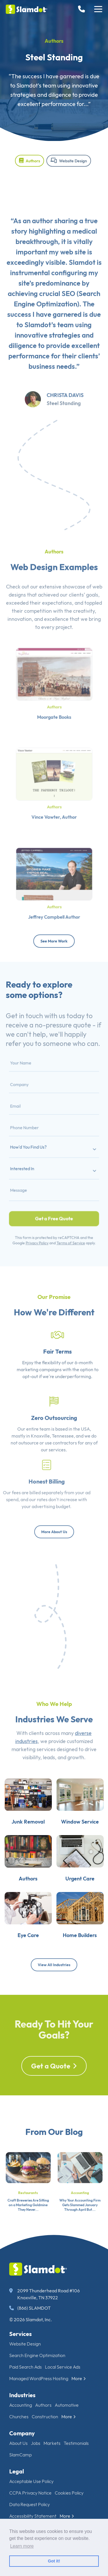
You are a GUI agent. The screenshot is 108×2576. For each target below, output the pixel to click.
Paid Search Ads (25, 2367)
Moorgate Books (54, 707)
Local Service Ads (62, 2367)
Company (22, 2433)
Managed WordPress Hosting (38, 2378)
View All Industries (54, 1965)
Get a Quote (54, 2087)
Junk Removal (25, 1832)
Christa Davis (65, 415)
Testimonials (76, 2443)
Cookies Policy (69, 2493)
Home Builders (82, 1957)
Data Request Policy (29, 2504)
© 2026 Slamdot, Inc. (30, 2319)
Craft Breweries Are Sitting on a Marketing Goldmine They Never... (28, 2225)
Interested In (31, 1163)
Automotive (67, 2405)
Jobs (35, 2443)
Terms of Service (65, 1214)
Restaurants (28, 2213)
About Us (18, 2443)
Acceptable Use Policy (31, 2481)
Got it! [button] (54, 2561)
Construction (45, 2416)
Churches (19, 2416)
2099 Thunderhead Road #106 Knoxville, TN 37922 (44, 2294)
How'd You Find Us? (36, 1148)
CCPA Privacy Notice (30, 2493)
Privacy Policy (42, 1214)
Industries (22, 2395)
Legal (16, 2471)
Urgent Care (82, 1895)
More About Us (54, 1532)
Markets (51, 2443)
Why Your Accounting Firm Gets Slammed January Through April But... (80, 2225)
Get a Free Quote (54, 1198)
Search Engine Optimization (37, 2355)
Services (20, 2333)
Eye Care (25, 1957)
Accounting (80, 2213)
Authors (54, 41)
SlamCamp (20, 2455)
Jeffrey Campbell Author (54, 907)
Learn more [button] (22, 2546)
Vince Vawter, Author (54, 807)
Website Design (68, 160)
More (78, 2378)
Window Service (82, 1832)
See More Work (54, 941)
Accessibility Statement (32, 2516)
